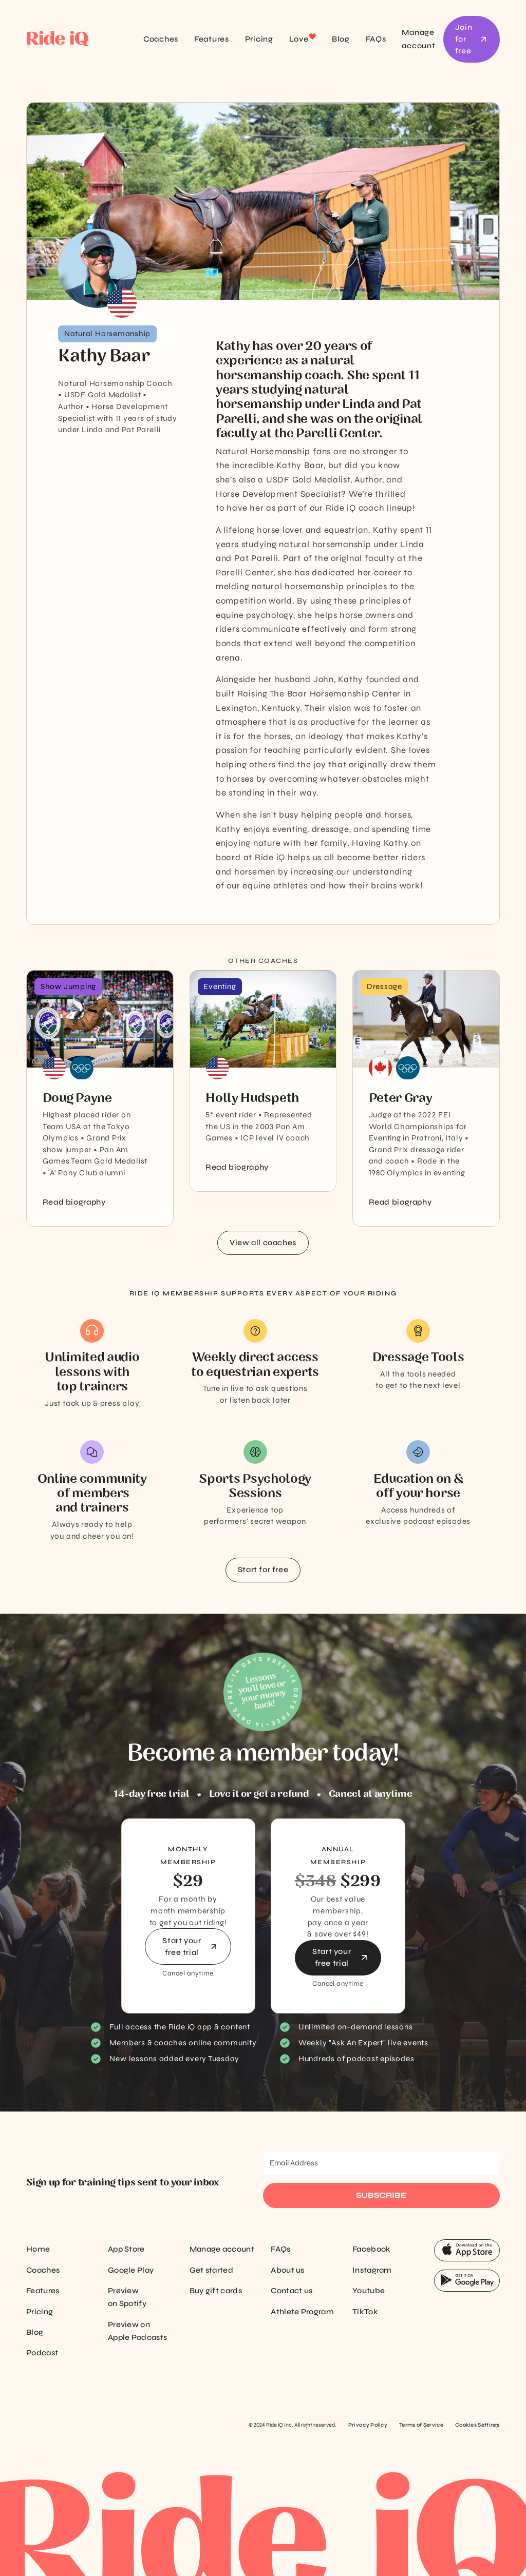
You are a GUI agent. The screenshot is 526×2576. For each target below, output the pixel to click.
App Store (126, 2249)
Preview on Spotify (127, 2297)
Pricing (259, 39)
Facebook (371, 2249)
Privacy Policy (367, 2425)
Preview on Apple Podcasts (137, 2331)
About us (287, 2270)
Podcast (42, 2352)
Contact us (291, 2290)
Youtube (368, 2290)
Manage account (418, 39)
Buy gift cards (216, 2290)
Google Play (131, 2270)
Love (302, 38)
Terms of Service (421, 2425)
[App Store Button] (467, 2250)
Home (38, 2249)
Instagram (372, 2270)
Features (211, 39)
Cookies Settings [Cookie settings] (477, 2425)
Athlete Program (302, 2311)
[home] (72, 39)
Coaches (160, 39)
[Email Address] (381, 2163)
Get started (211, 2270)
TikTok (365, 2311)
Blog (341, 39)
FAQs (376, 39)
